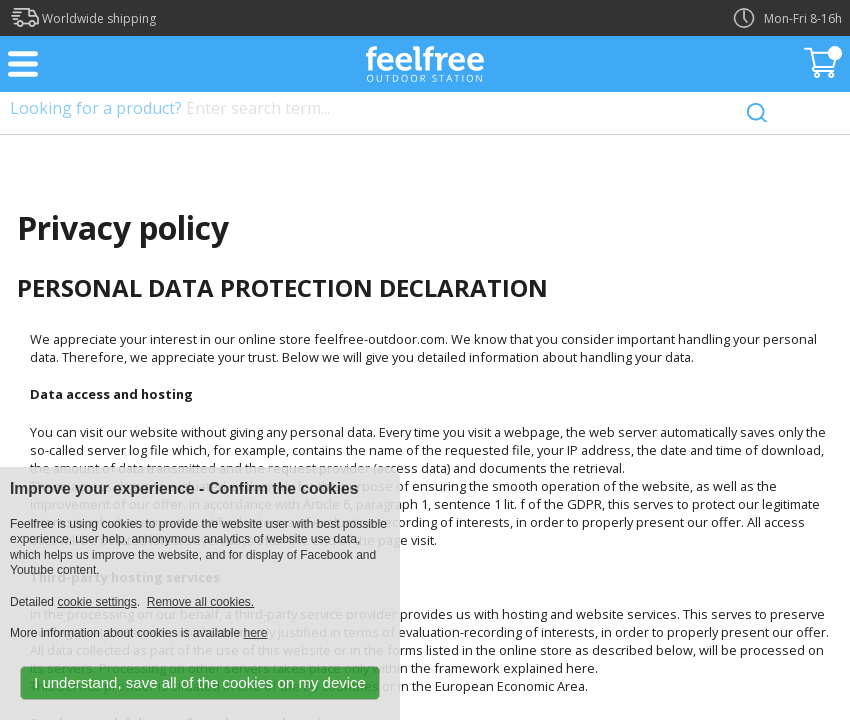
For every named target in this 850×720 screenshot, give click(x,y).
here (255, 633)
